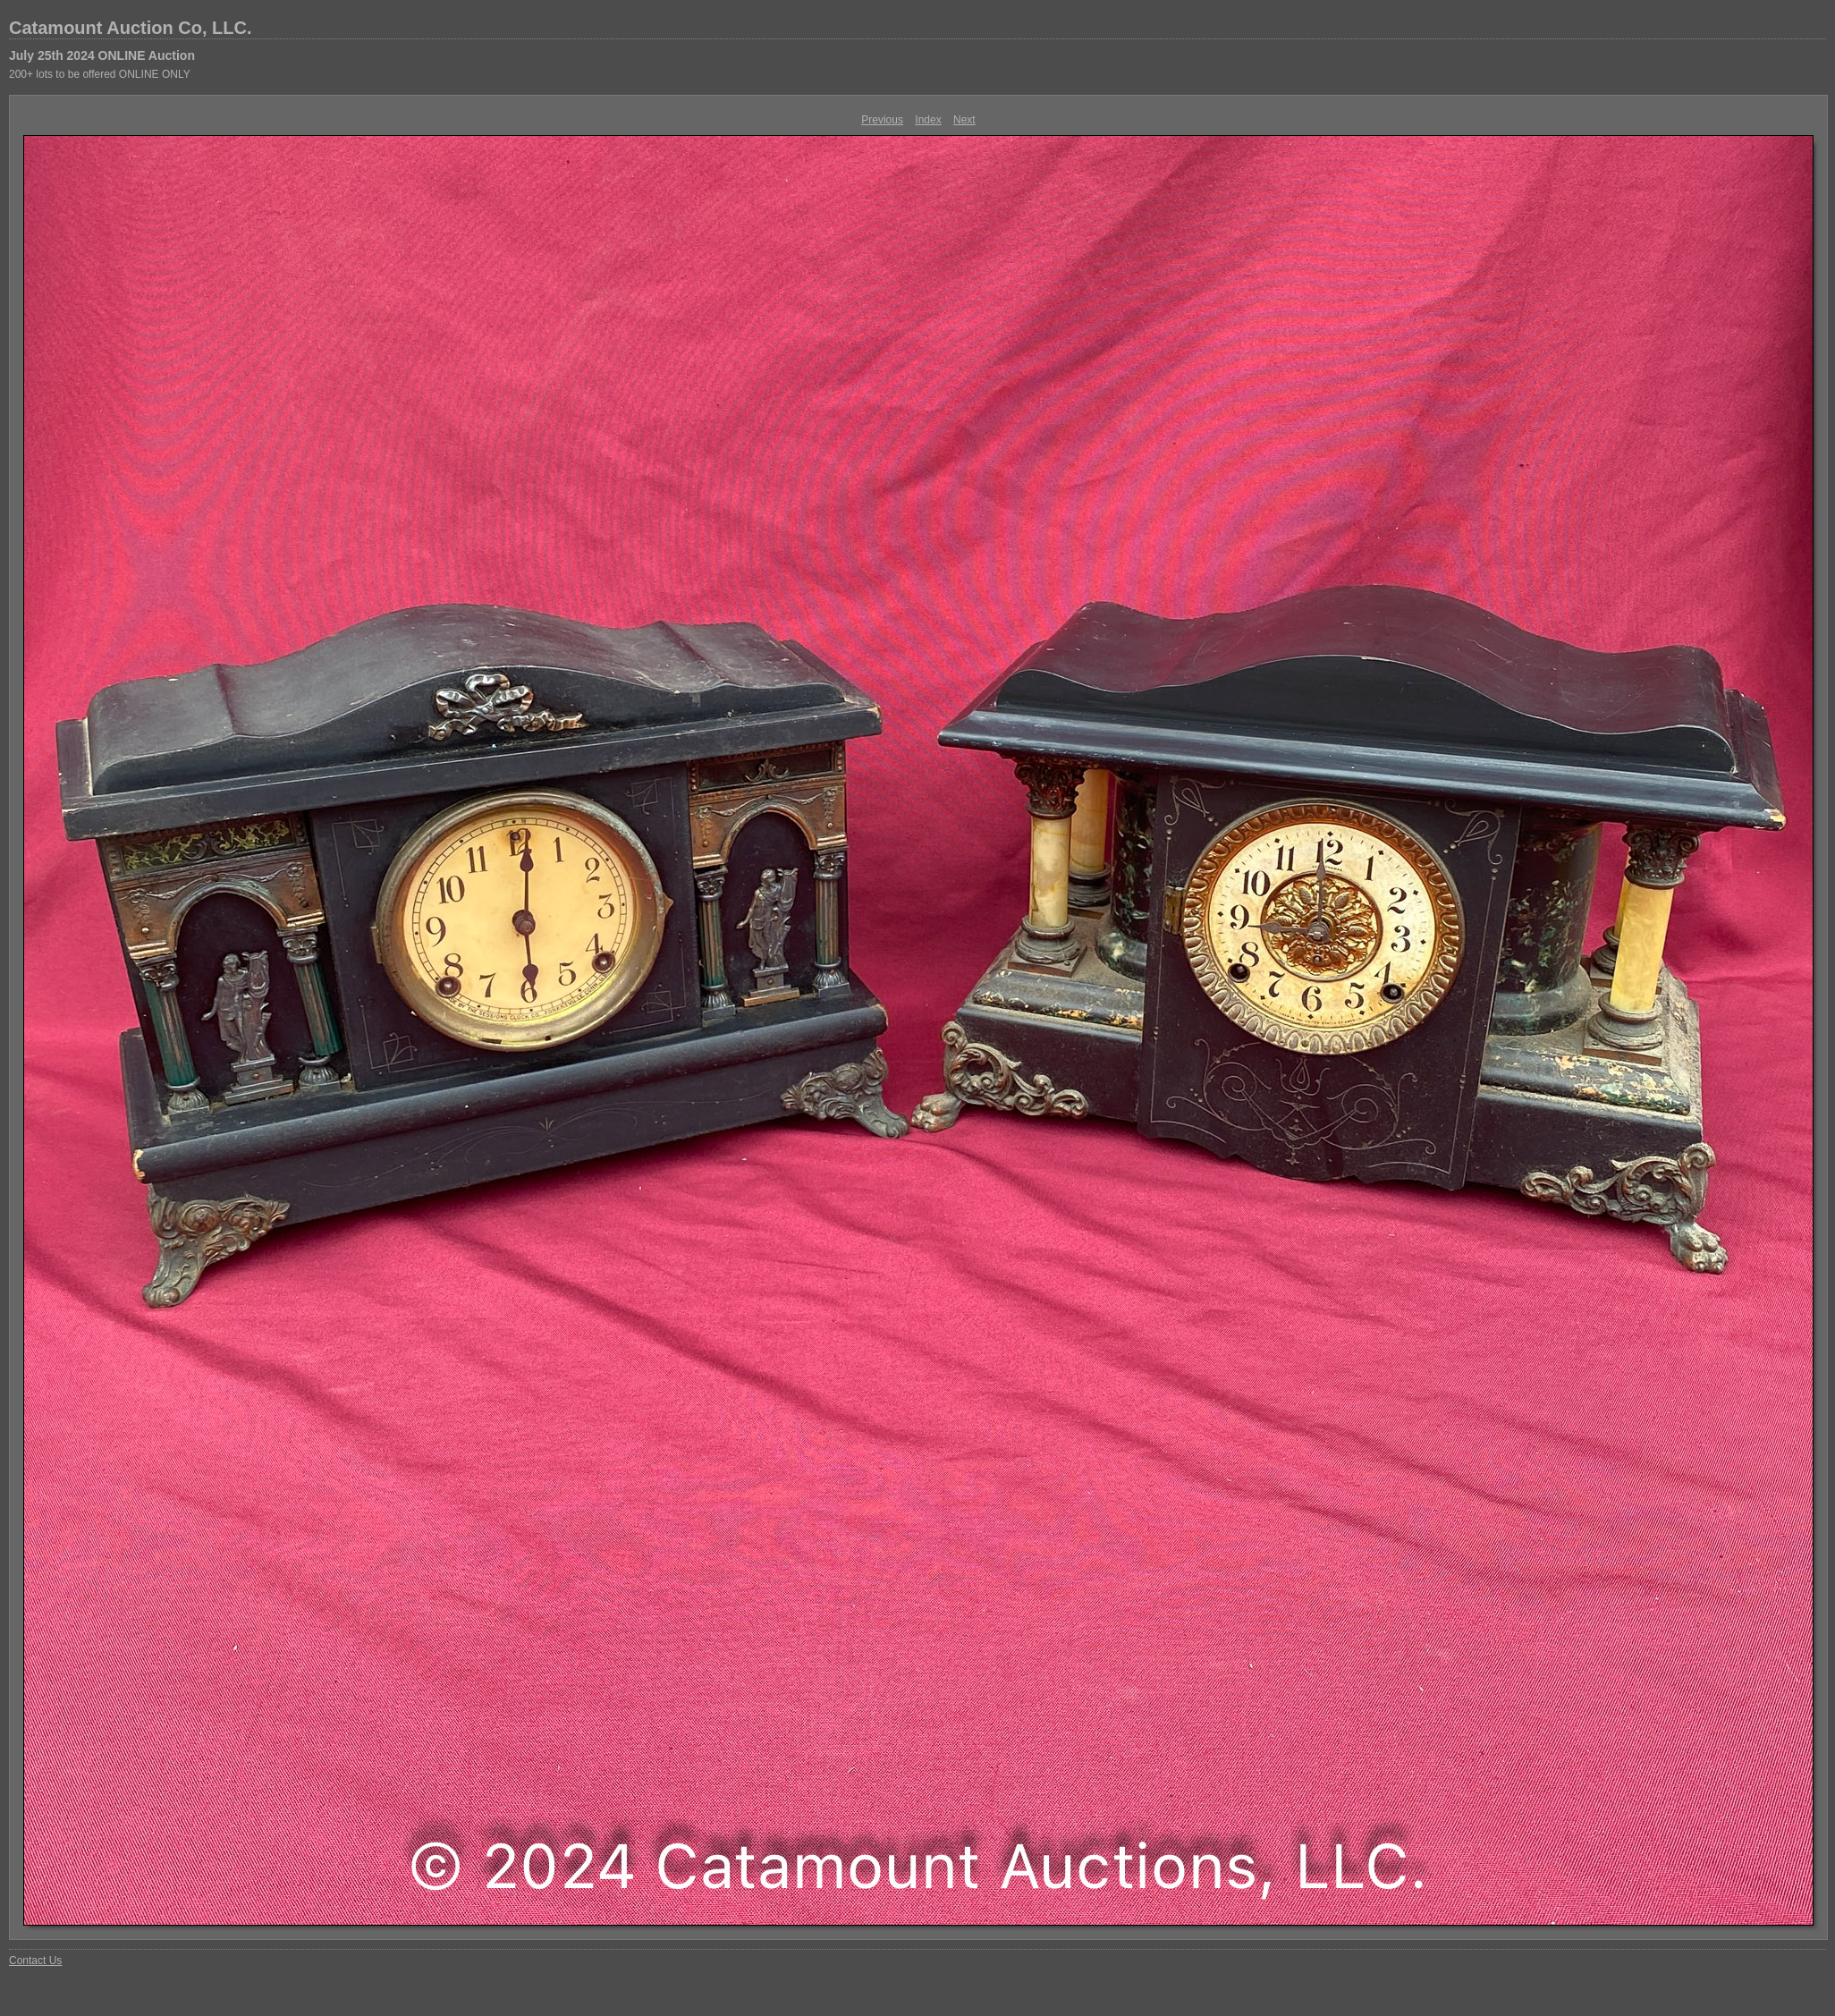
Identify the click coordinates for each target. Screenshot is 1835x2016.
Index (928, 120)
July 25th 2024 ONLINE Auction (102, 55)
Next (964, 120)
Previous (882, 120)
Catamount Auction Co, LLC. (130, 28)
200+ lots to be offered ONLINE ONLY (99, 74)
